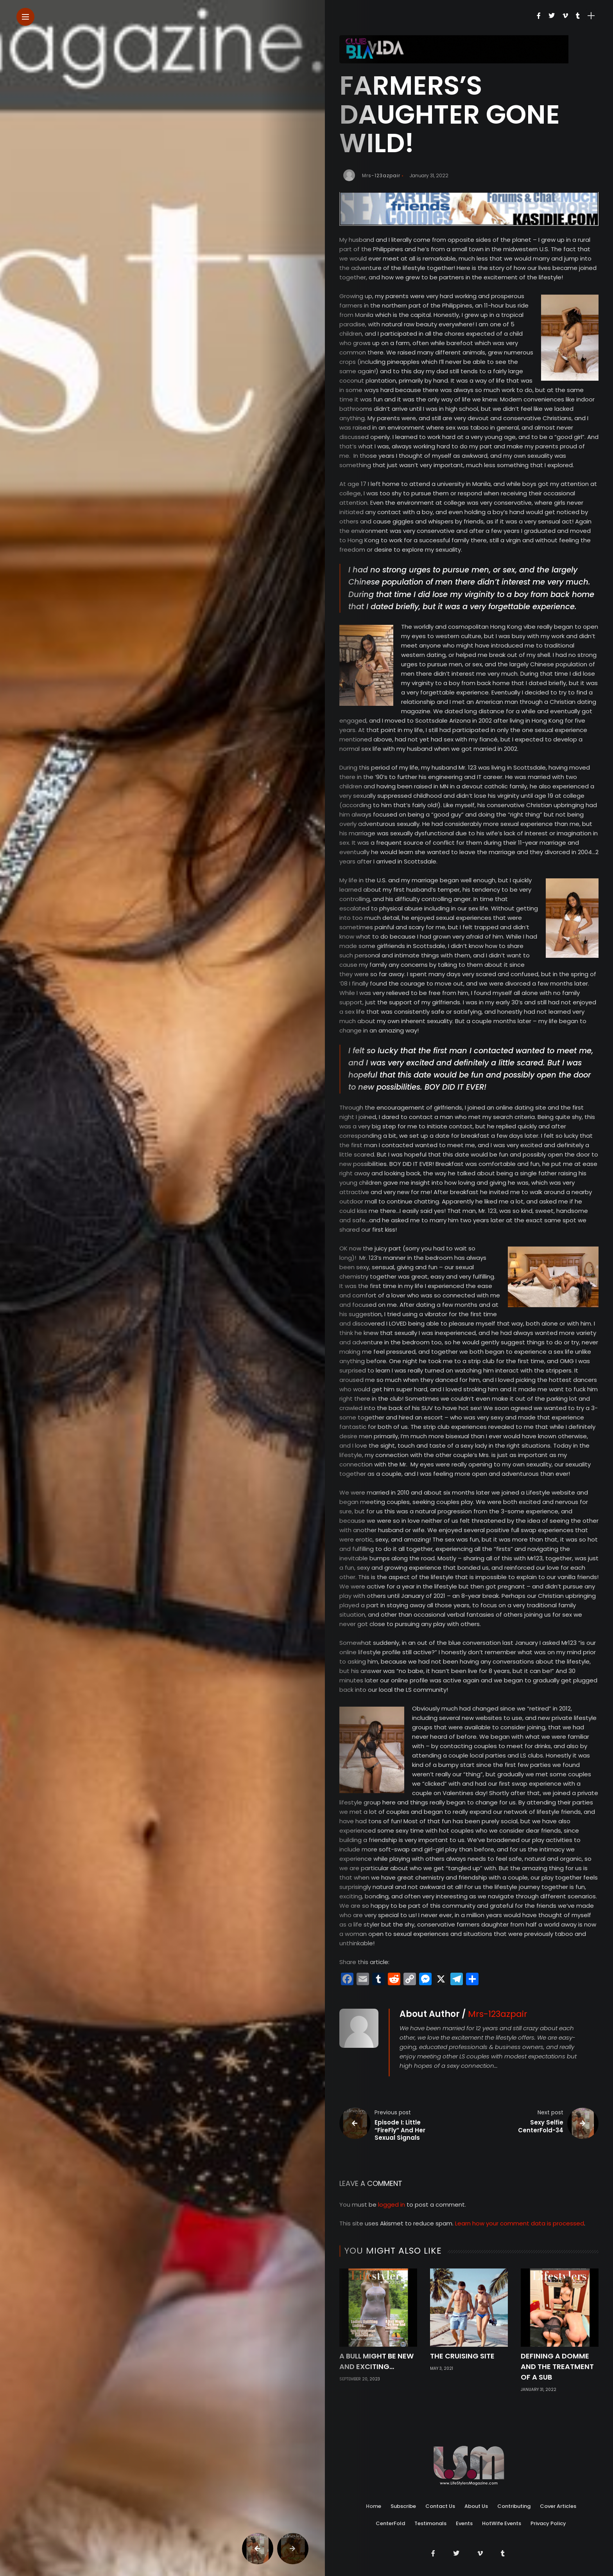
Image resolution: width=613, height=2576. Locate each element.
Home (373, 2489)
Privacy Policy (548, 2507)
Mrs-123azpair (381, 175)
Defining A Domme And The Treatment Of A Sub (557, 2366)
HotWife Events (501, 2507)
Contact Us (440, 2489)
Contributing (514, 2489)
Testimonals (430, 2507)
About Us (476, 2489)
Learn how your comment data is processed (519, 2223)
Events (464, 2507)
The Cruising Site (462, 2356)
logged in (391, 2204)
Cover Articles (558, 2489)
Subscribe (403, 2489)
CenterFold (390, 2507)
